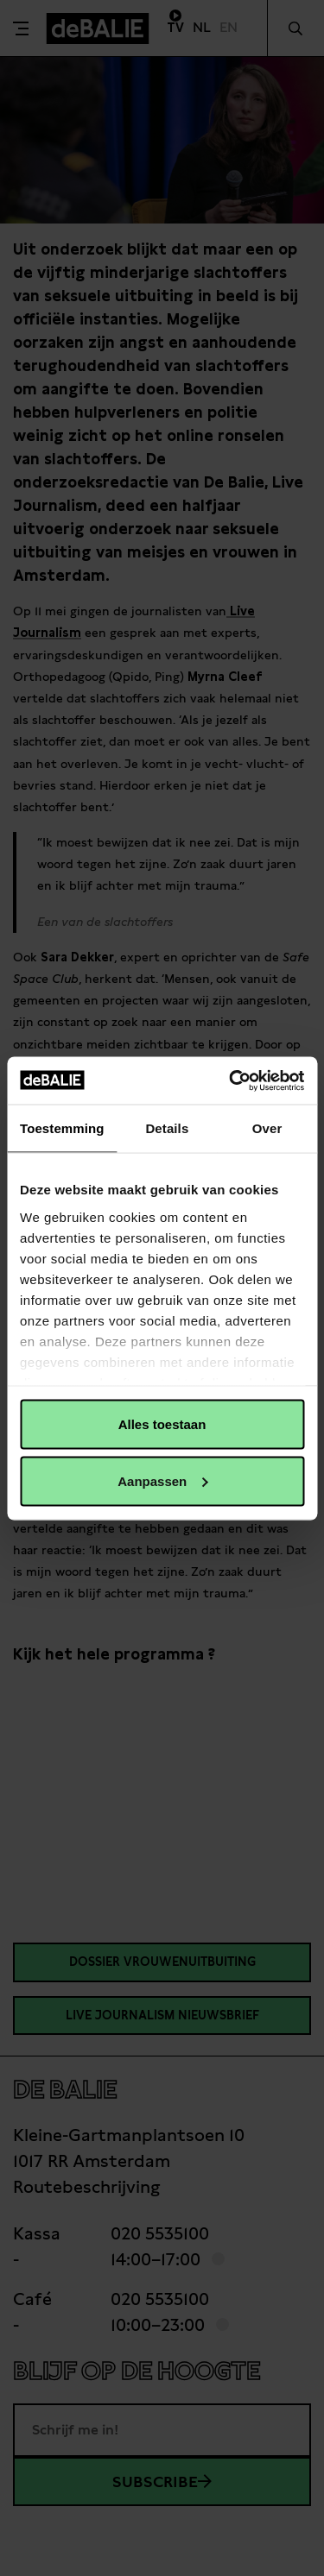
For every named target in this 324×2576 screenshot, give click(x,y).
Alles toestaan (162, 1424)
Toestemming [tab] (62, 1128)
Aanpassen (162, 1480)
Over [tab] (267, 1128)
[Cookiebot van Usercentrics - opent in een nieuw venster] (230, 1080)
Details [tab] (166, 1128)
